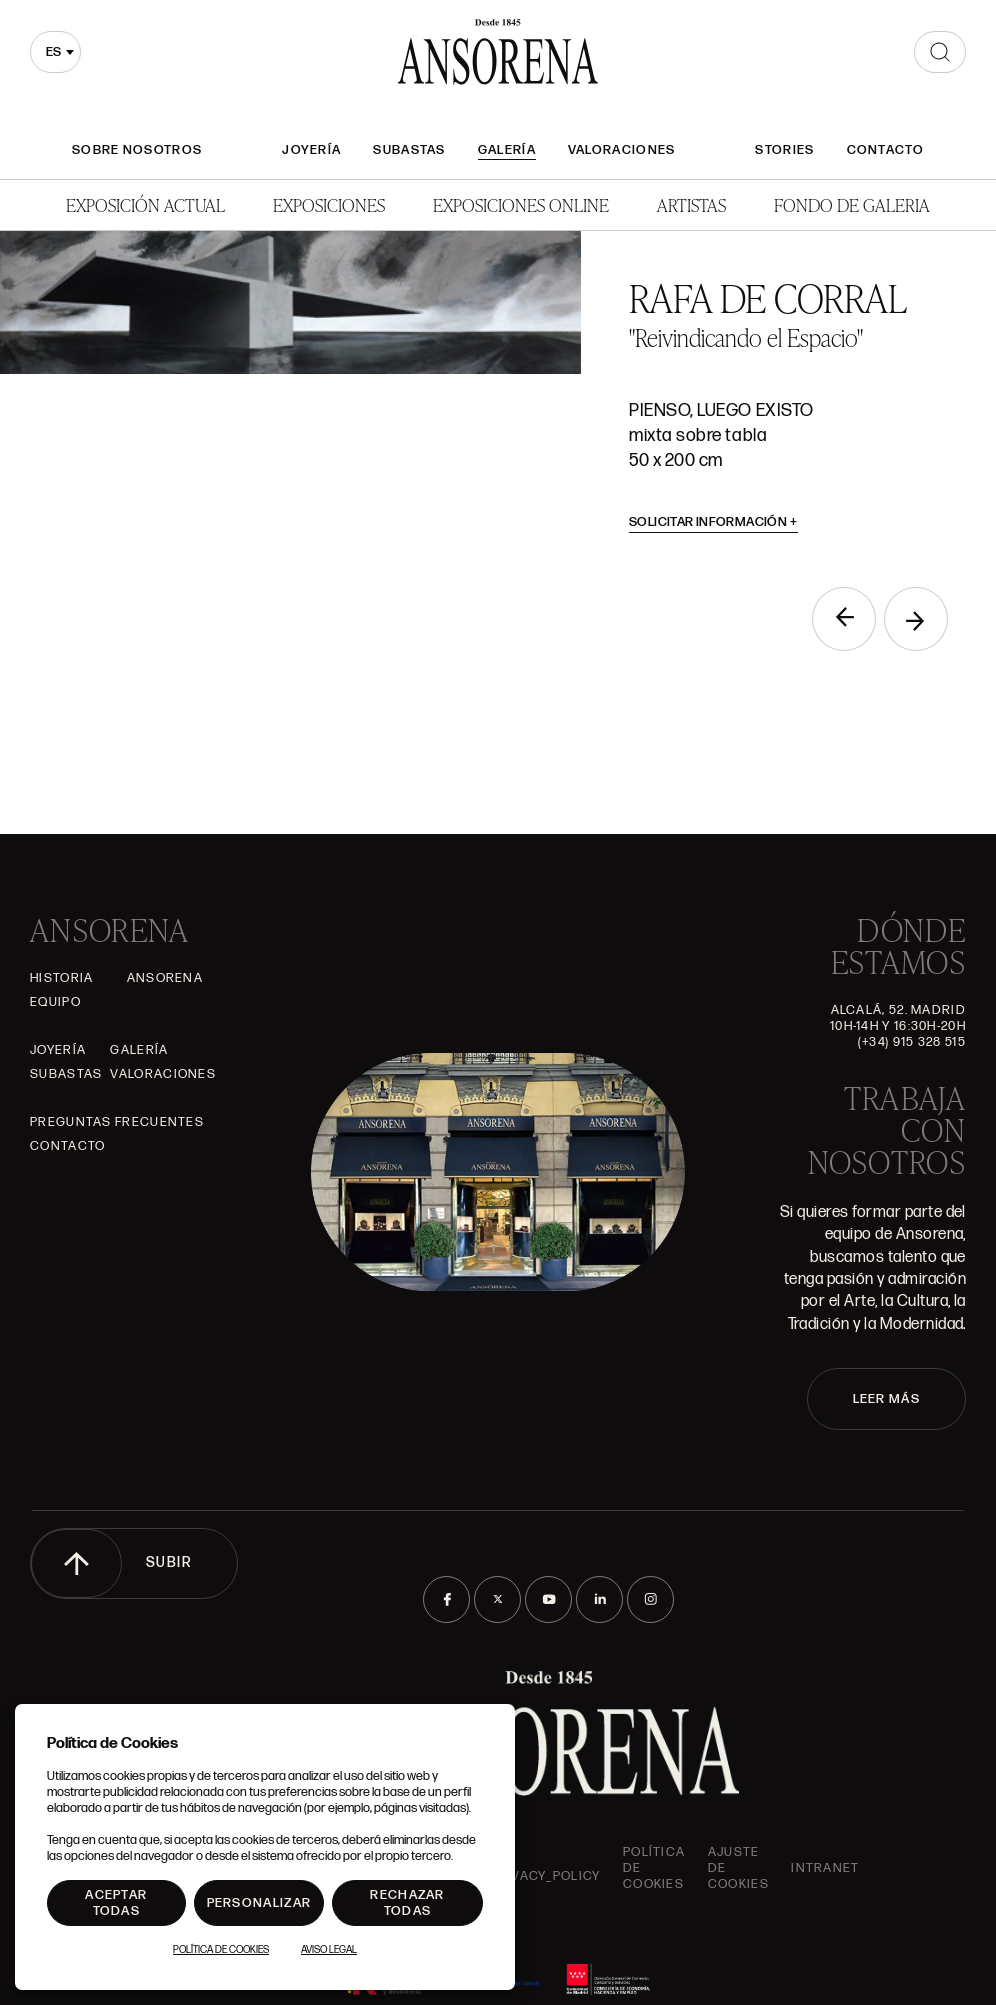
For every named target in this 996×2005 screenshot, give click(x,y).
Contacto (885, 150)
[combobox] (55, 52)
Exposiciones (329, 204)
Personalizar (259, 1903)
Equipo (55, 1002)
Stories (784, 150)
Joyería (311, 150)
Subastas (409, 150)
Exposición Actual (145, 204)
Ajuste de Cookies (738, 1868)
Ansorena (165, 978)
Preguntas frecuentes (117, 1122)
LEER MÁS (886, 1399)
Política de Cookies (221, 1950)
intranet (825, 1868)
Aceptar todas (116, 1903)
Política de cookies (654, 1868)
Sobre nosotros (137, 150)
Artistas (691, 204)
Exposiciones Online (521, 204)
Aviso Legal (329, 1950)
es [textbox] (53, 52)
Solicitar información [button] (713, 522)
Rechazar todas (407, 1903)
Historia (61, 978)
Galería (507, 150)
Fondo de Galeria (852, 204)
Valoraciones (622, 150)
